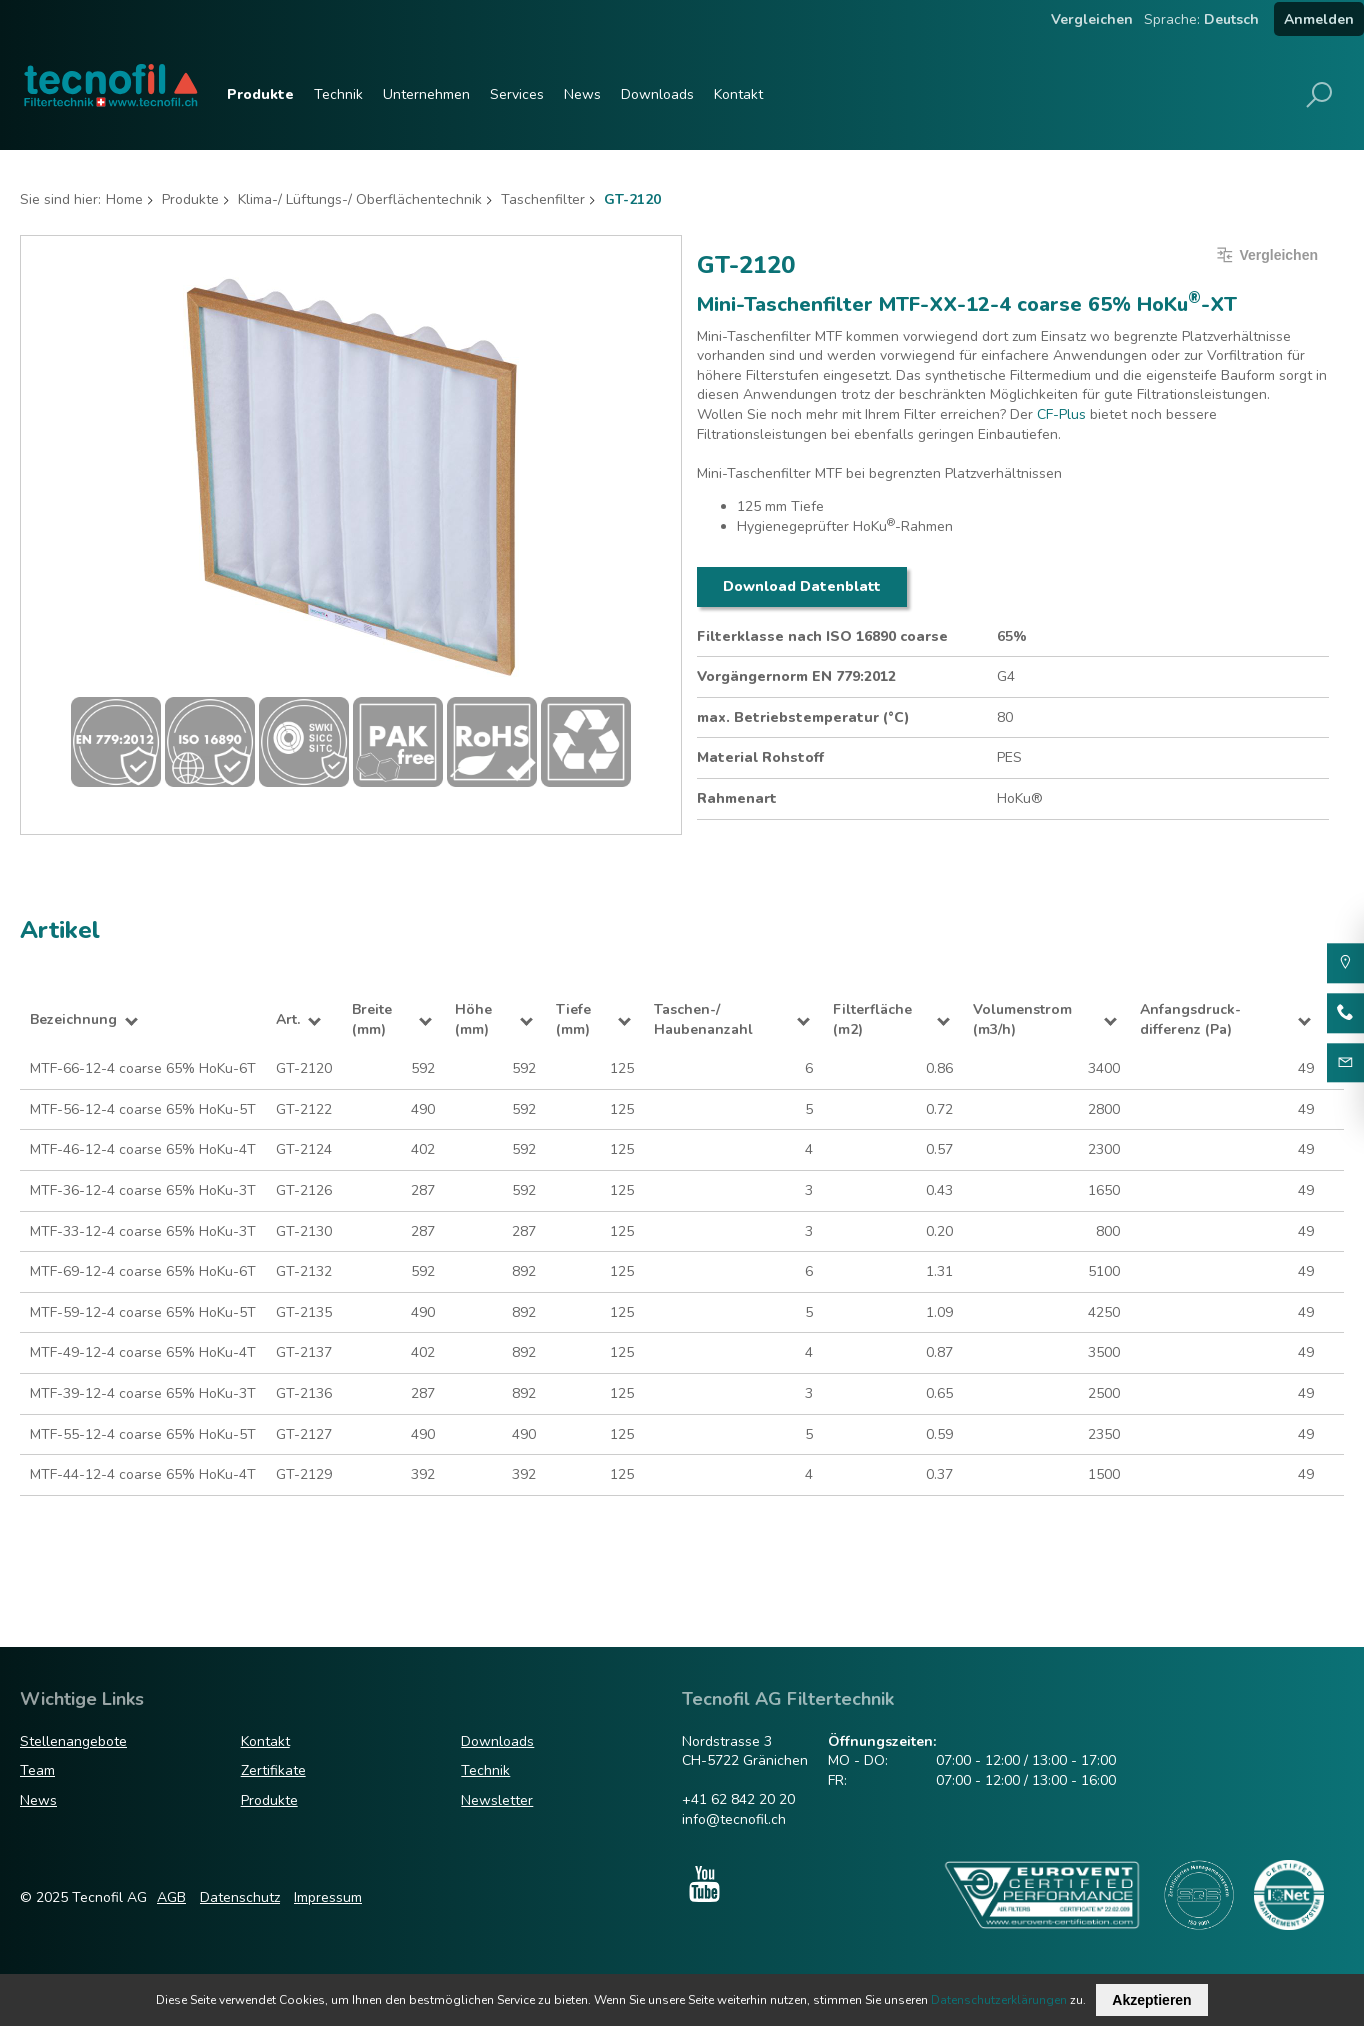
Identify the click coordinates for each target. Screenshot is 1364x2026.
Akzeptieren (1151, 2000)
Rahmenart (737, 798)
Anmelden (1319, 19)
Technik (338, 94)
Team (37, 1770)
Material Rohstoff (760, 757)
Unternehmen (426, 94)
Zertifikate (273, 1770)
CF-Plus (1061, 414)
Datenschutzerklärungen (999, 2000)
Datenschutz (240, 1897)
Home (124, 199)
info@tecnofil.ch (734, 1819)
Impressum (328, 1897)
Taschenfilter (543, 199)
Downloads (657, 94)
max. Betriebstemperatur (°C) (803, 717)
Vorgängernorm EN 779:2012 (796, 676)
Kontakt (738, 94)
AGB (171, 1897)
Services (517, 94)
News (582, 94)
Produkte (260, 94)
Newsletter (497, 1800)
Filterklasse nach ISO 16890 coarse (822, 636)
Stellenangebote (73, 1741)
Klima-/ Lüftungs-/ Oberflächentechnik (360, 199)
